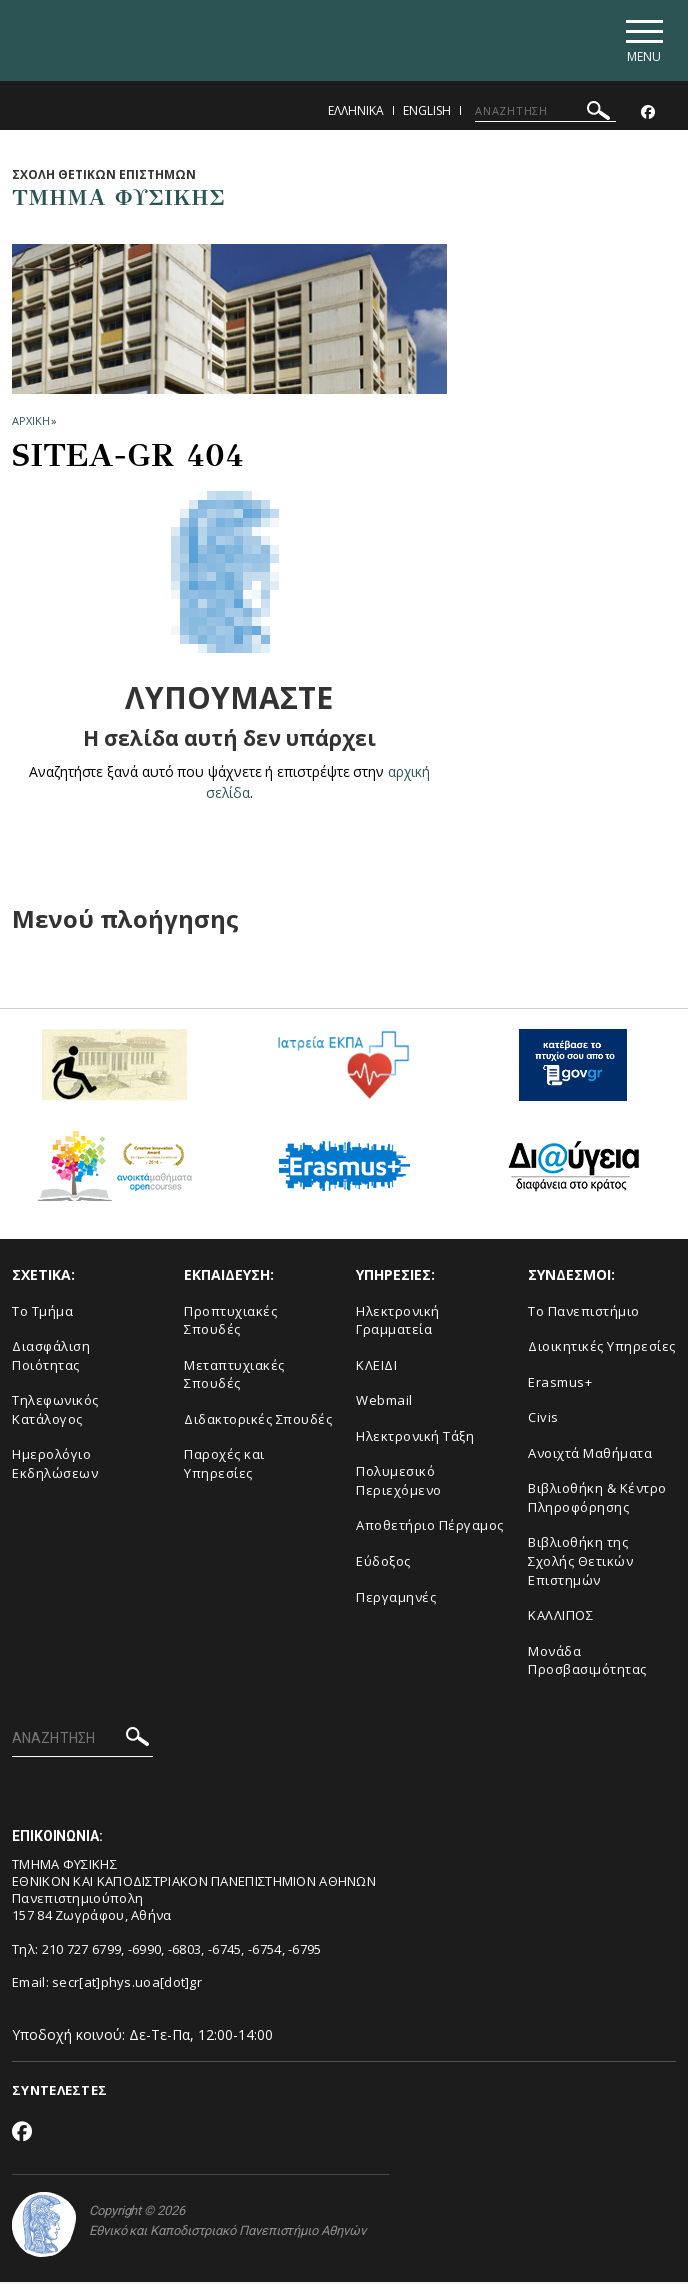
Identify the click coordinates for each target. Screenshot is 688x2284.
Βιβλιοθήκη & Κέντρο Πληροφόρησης (597, 1500)
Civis (543, 1420)
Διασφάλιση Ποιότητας (51, 1358)
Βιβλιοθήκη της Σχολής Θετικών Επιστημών (580, 1563)
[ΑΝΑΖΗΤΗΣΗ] (545, 113)
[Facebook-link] (648, 114)
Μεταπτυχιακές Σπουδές (234, 1376)
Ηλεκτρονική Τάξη (415, 1438)
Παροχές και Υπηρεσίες (224, 1466)
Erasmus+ (560, 1384)
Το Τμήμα (42, 1313)
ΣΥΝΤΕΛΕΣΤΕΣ (59, 2093)
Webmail (384, 1403)
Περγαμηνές (396, 1599)
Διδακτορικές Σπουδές (258, 1421)
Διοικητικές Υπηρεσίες (602, 1349)
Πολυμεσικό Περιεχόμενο (399, 1483)
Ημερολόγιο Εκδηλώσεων (55, 1466)
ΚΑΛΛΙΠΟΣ (560, 1618)
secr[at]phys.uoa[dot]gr (127, 1985)
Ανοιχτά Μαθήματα (590, 1455)
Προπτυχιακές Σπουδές (230, 1322)
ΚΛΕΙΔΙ (376, 1367)
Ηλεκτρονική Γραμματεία (398, 1322)
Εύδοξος (383, 1563)
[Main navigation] (641, 41)
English (427, 112)
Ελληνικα (356, 112)
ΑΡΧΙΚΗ (30, 423)
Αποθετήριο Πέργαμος (430, 1528)
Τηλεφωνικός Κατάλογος (55, 1412)
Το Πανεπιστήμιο (584, 1313)
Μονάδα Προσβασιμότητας (587, 1662)
